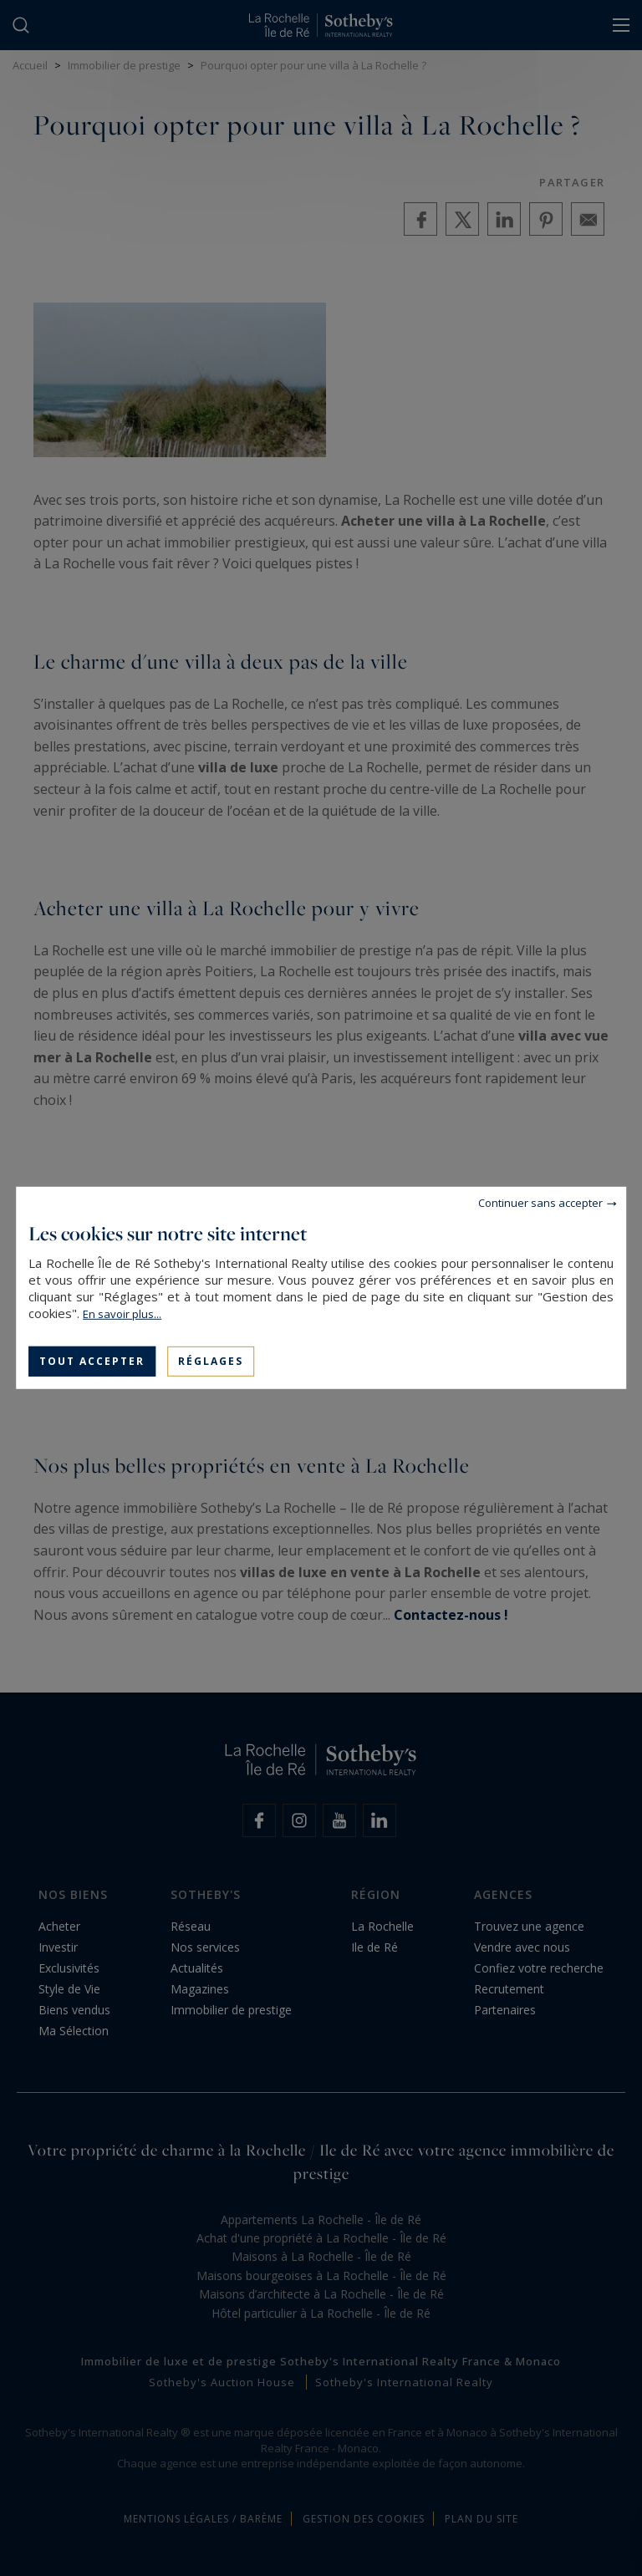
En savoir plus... (122, 1313)
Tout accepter (92, 1361)
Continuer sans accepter (540, 1202)
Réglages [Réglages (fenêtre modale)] (210, 1361)
